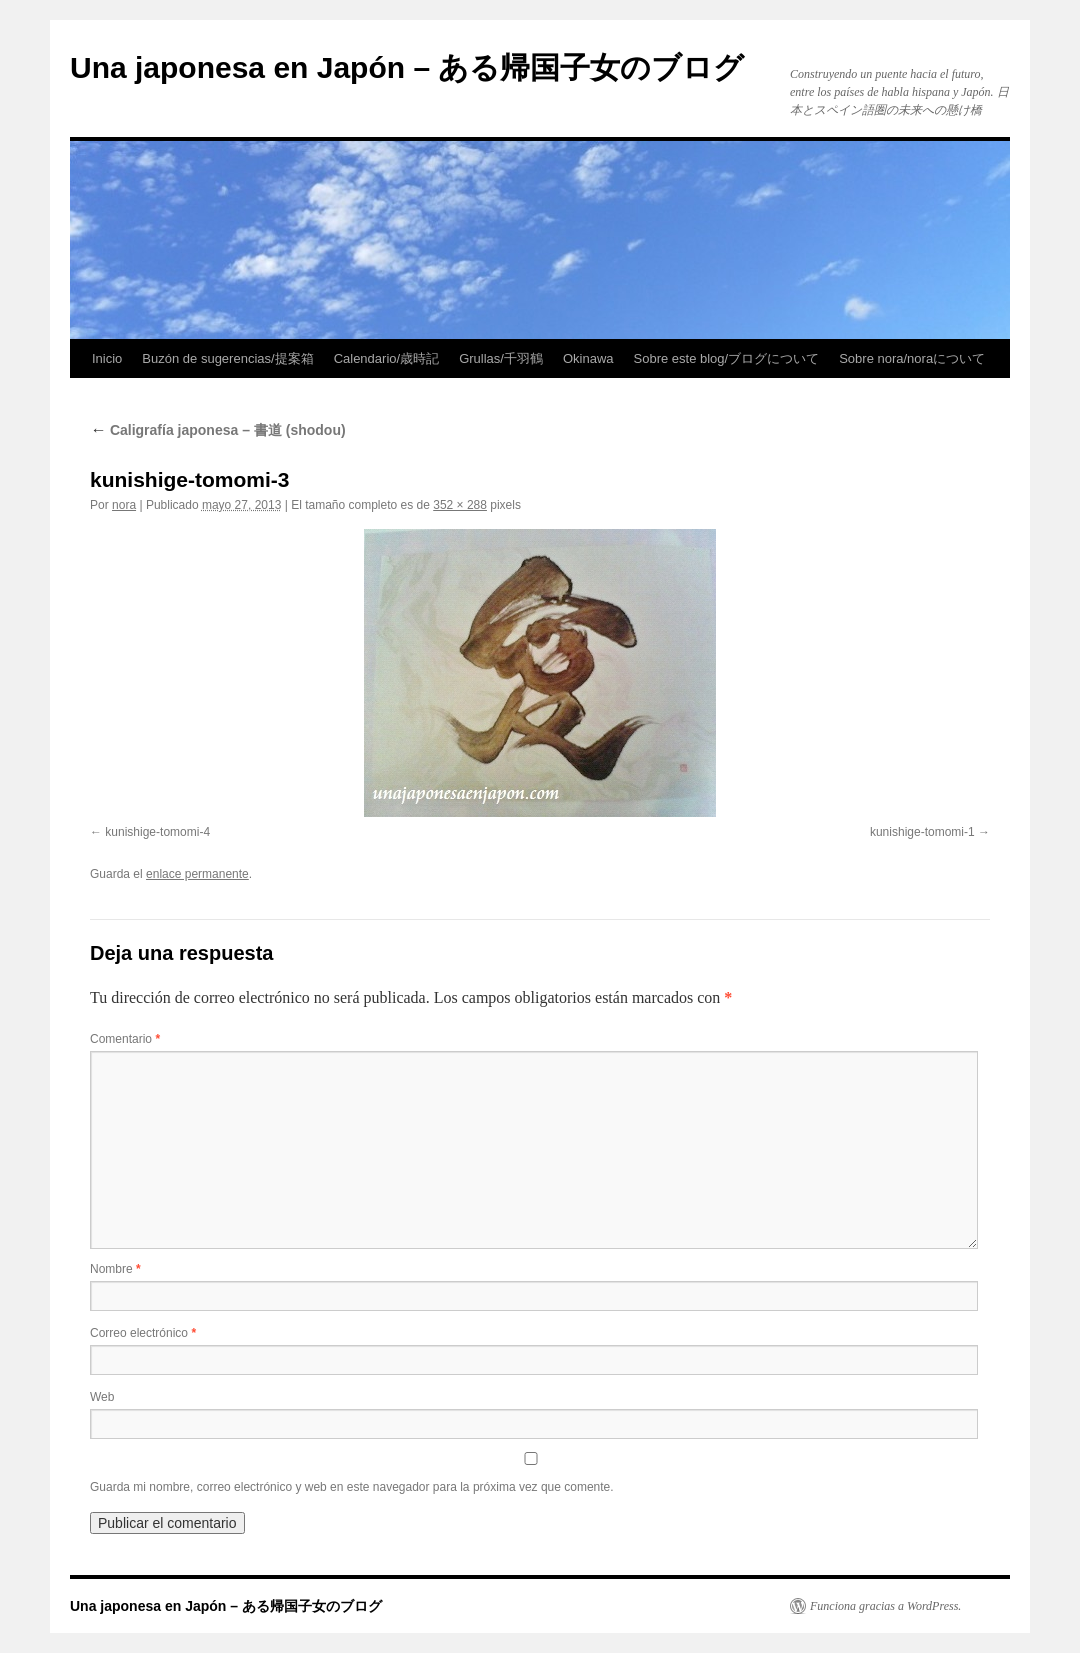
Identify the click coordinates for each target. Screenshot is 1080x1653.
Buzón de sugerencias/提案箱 (227, 358)
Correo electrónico (143, 1333)
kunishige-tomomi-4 (157, 832)
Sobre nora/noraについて (912, 358)
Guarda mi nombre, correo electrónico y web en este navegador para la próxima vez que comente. (352, 1487)
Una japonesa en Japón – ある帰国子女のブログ (407, 67)
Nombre (115, 1269)
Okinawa (588, 358)
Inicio (107, 358)
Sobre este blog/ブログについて (727, 358)
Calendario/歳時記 (387, 358)
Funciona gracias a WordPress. (885, 1606)
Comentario (125, 1039)
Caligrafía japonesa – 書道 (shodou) (218, 430)
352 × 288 (460, 505)
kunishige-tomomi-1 (922, 832)
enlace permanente (197, 874)
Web (102, 1397)
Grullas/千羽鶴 (501, 358)
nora (124, 505)
